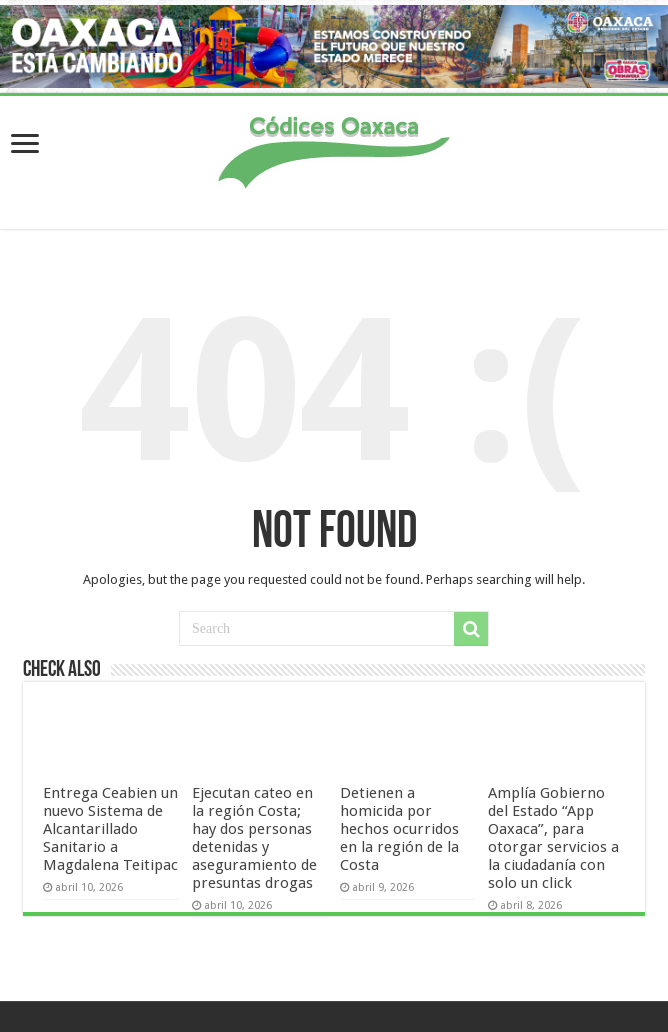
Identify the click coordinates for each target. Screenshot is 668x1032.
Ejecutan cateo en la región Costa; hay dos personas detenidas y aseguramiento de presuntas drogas (254, 838)
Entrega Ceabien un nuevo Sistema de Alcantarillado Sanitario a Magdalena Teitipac (110, 829)
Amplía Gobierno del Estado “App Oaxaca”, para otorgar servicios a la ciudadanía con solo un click (553, 838)
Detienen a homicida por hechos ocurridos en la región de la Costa (399, 829)
